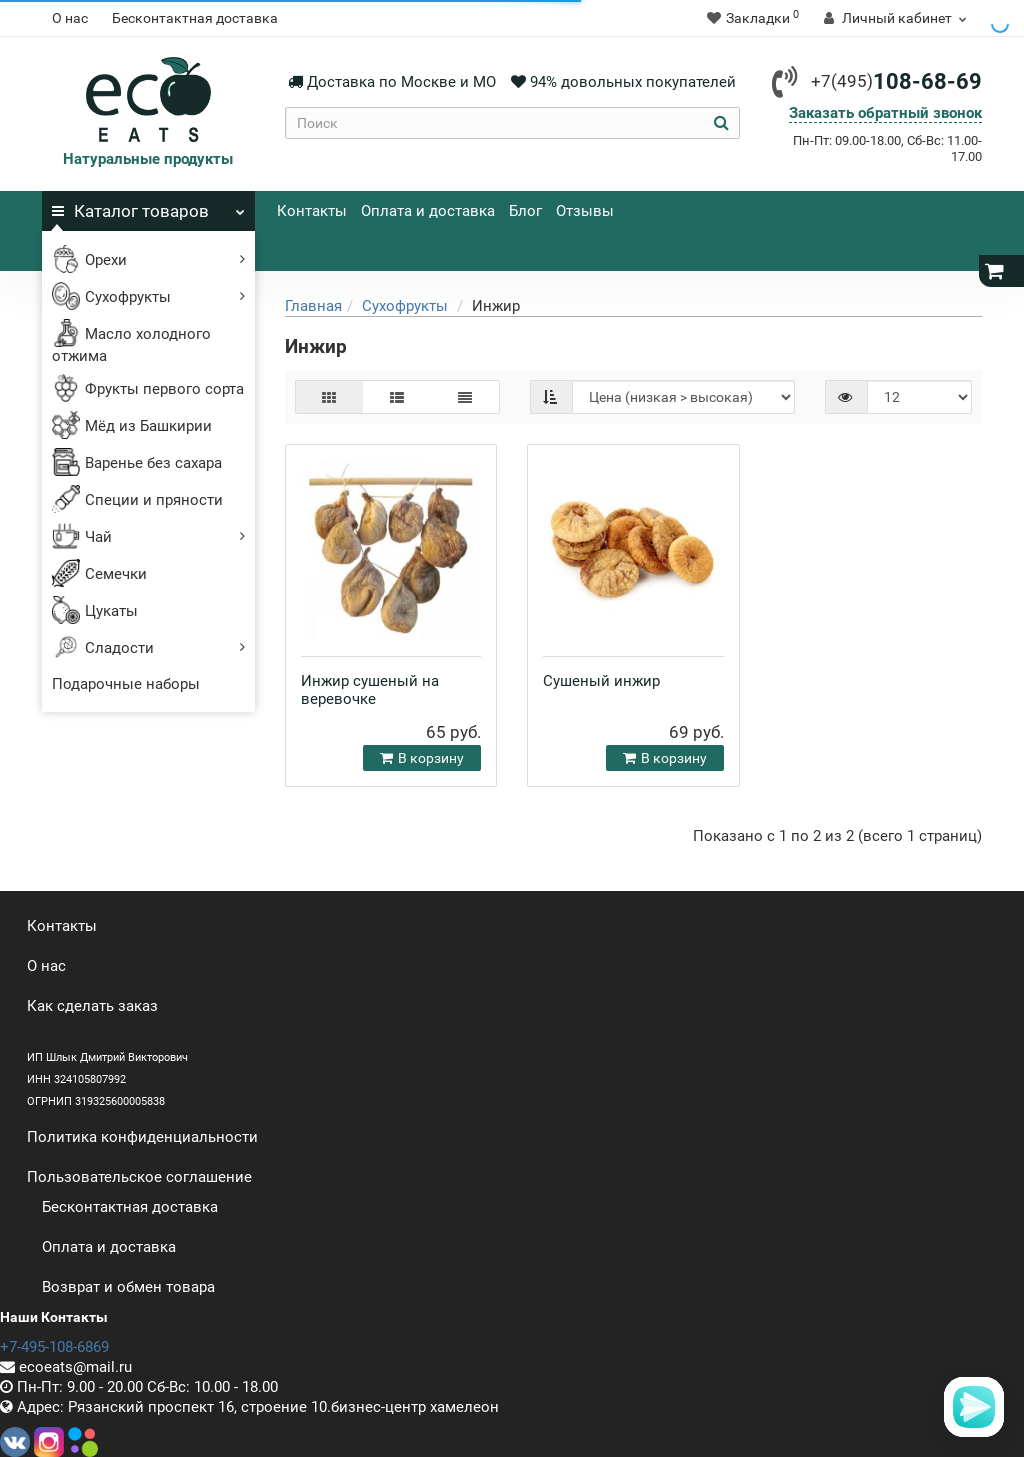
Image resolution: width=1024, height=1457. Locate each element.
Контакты (312, 211)
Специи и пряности (137, 501)
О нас (70, 18)
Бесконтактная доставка (195, 18)
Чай (148, 536)
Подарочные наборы (126, 684)
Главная (313, 306)
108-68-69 (896, 81)
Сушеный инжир (601, 681)
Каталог (148, 206)
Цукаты (95, 612)
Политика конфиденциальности (142, 1137)
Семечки (99, 575)
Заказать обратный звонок (885, 113)
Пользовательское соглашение (139, 1177)
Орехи (148, 259)
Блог (525, 211)
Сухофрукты (148, 296)
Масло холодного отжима (131, 346)
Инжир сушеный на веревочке (370, 690)
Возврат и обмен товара (128, 1287)
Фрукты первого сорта (148, 390)
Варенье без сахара (137, 464)
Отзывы (585, 211)
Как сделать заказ (92, 1006)
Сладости (148, 647)
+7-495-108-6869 (54, 1347)
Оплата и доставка (428, 211)
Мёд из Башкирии (132, 427)
